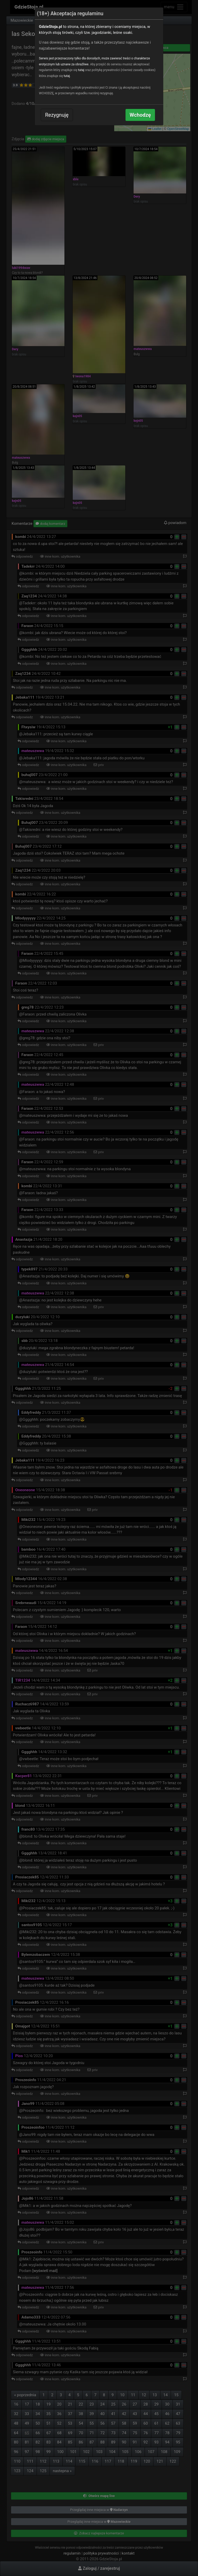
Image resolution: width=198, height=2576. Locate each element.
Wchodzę (140, 115)
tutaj (81, 70)
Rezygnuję (57, 115)
